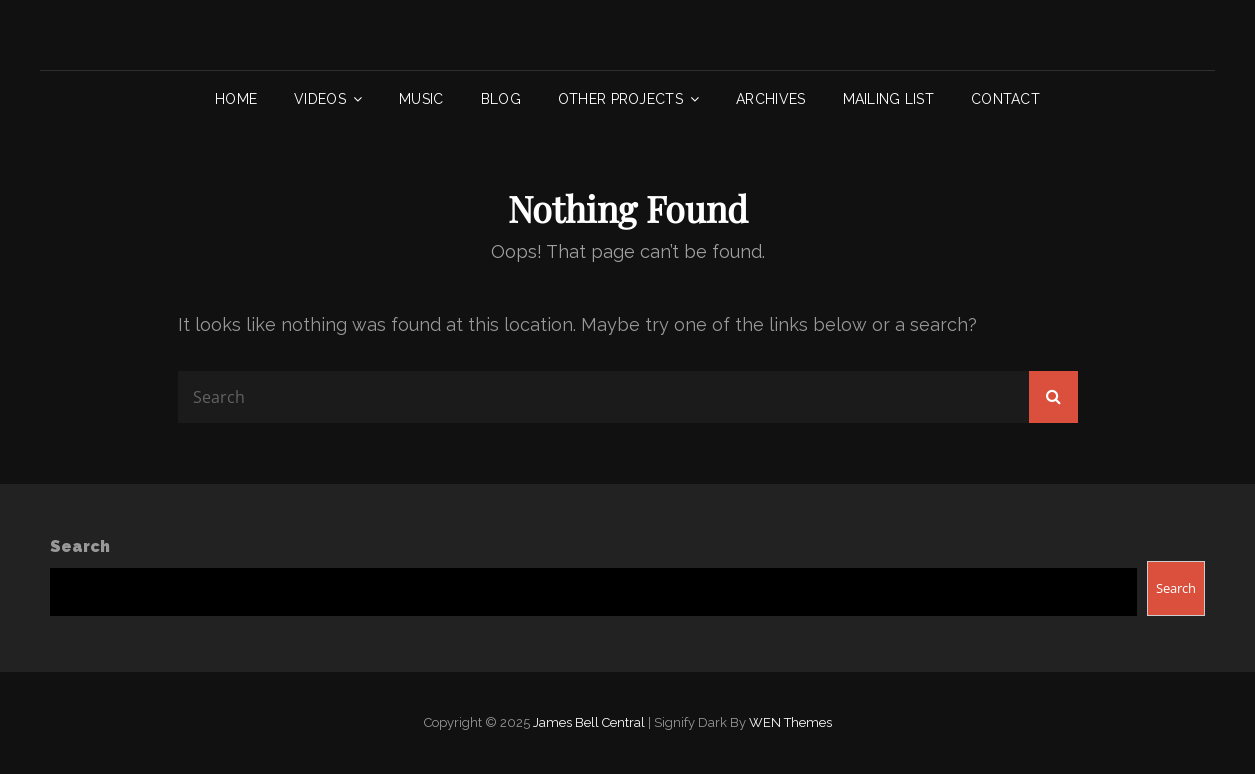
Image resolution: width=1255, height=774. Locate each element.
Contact (1005, 99)
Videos (320, 99)
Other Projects (620, 99)
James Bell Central (589, 722)
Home (236, 99)
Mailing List (888, 99)
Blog (501, 99)
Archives (770, 99)
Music (421, 99)
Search (80, 546)
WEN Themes (790, 722)
